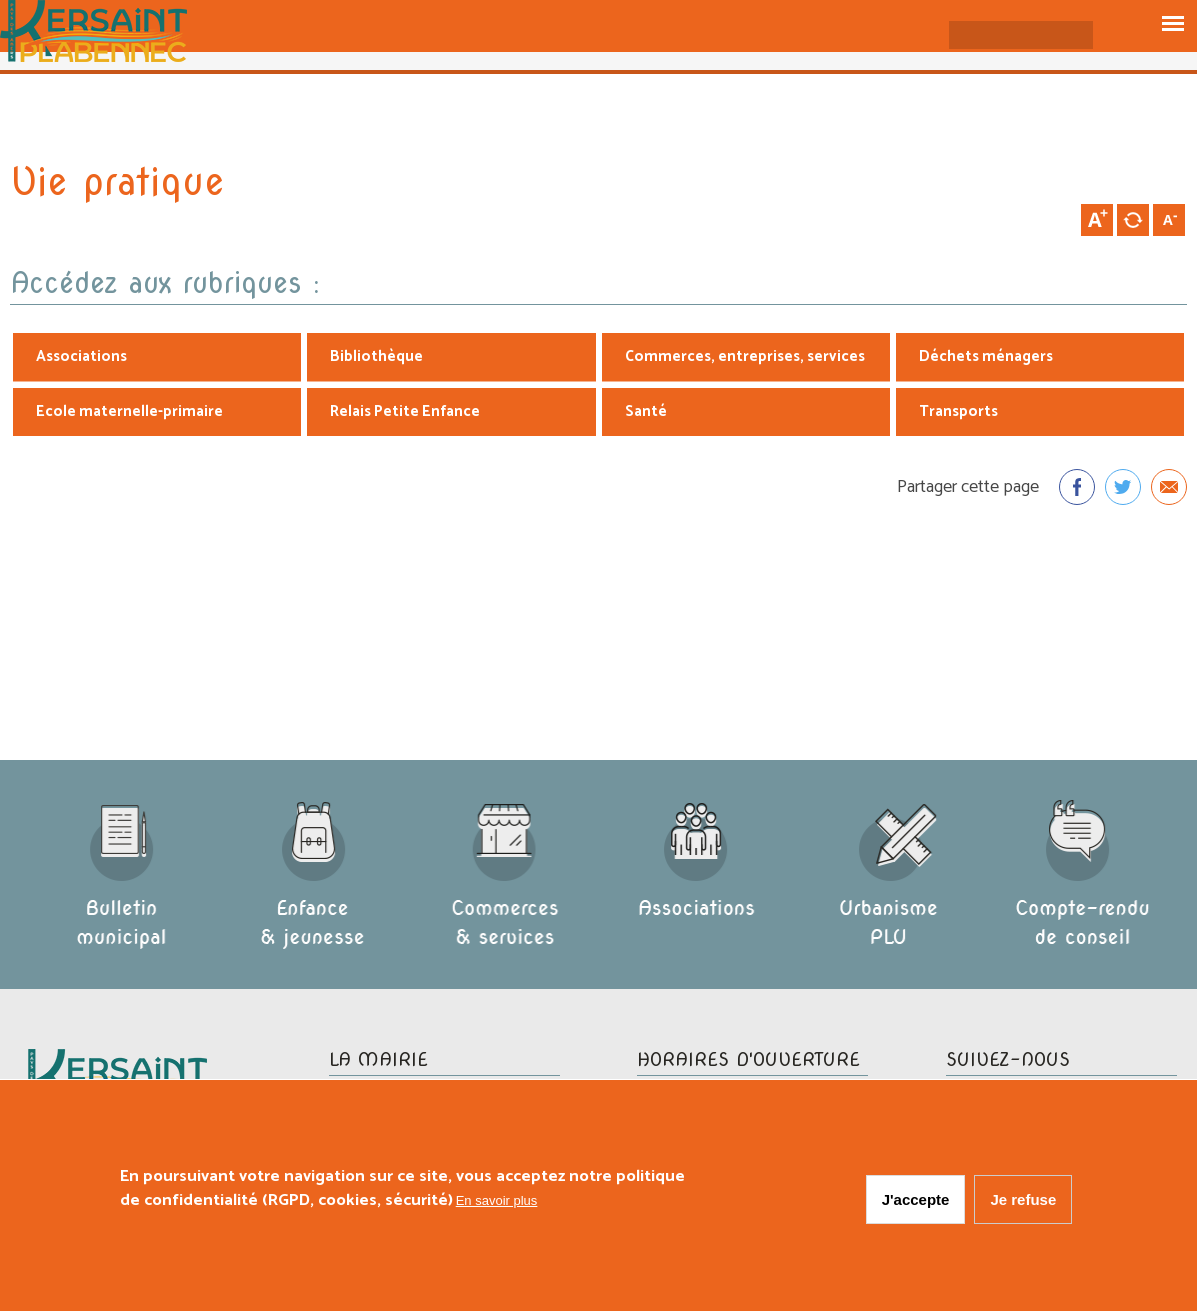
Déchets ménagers (986, 357)
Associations (81, 357)
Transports (958, 412)
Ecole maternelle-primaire (129, 412)
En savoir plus (497, 1203)
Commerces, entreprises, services (745, 357)
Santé (646, 412)
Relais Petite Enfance (405, 412)
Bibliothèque (376, 357)
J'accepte (916, 1203)
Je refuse (1023, 1203)
